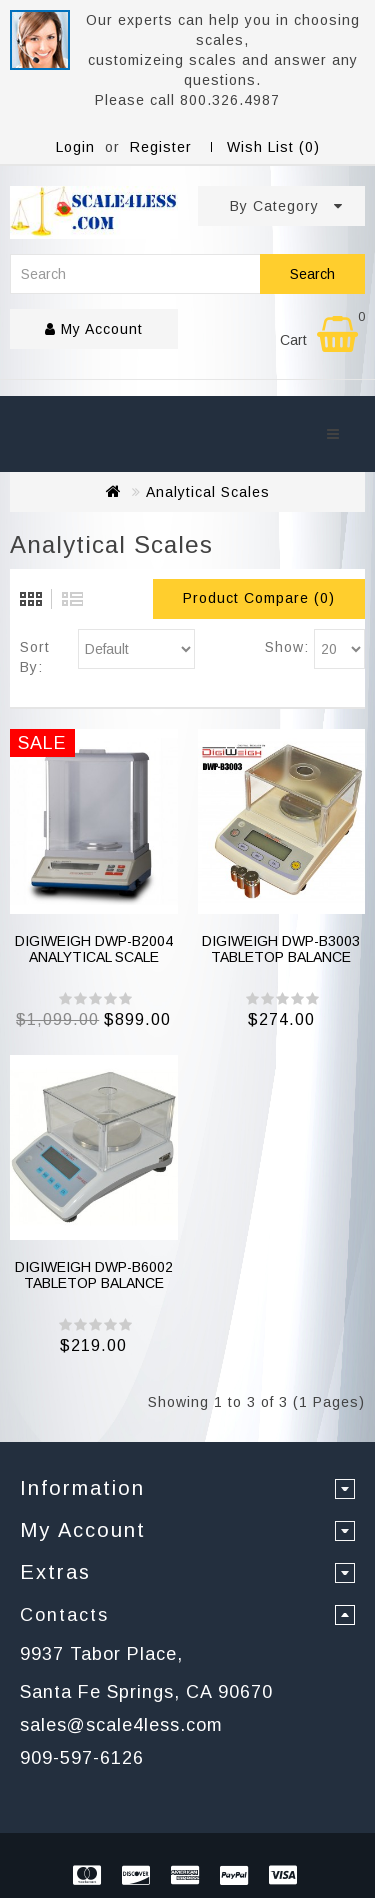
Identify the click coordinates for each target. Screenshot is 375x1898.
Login (75, 147)
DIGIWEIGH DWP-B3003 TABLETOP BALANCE (281, 948)
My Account (94, 329)
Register (161, 147)
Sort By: (35, 657)
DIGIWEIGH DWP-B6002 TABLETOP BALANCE (94, 1274)
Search (312, 274)
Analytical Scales (208, 492)
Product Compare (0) (259, 598)
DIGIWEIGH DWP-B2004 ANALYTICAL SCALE (94, 948)
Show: (287, 647)
